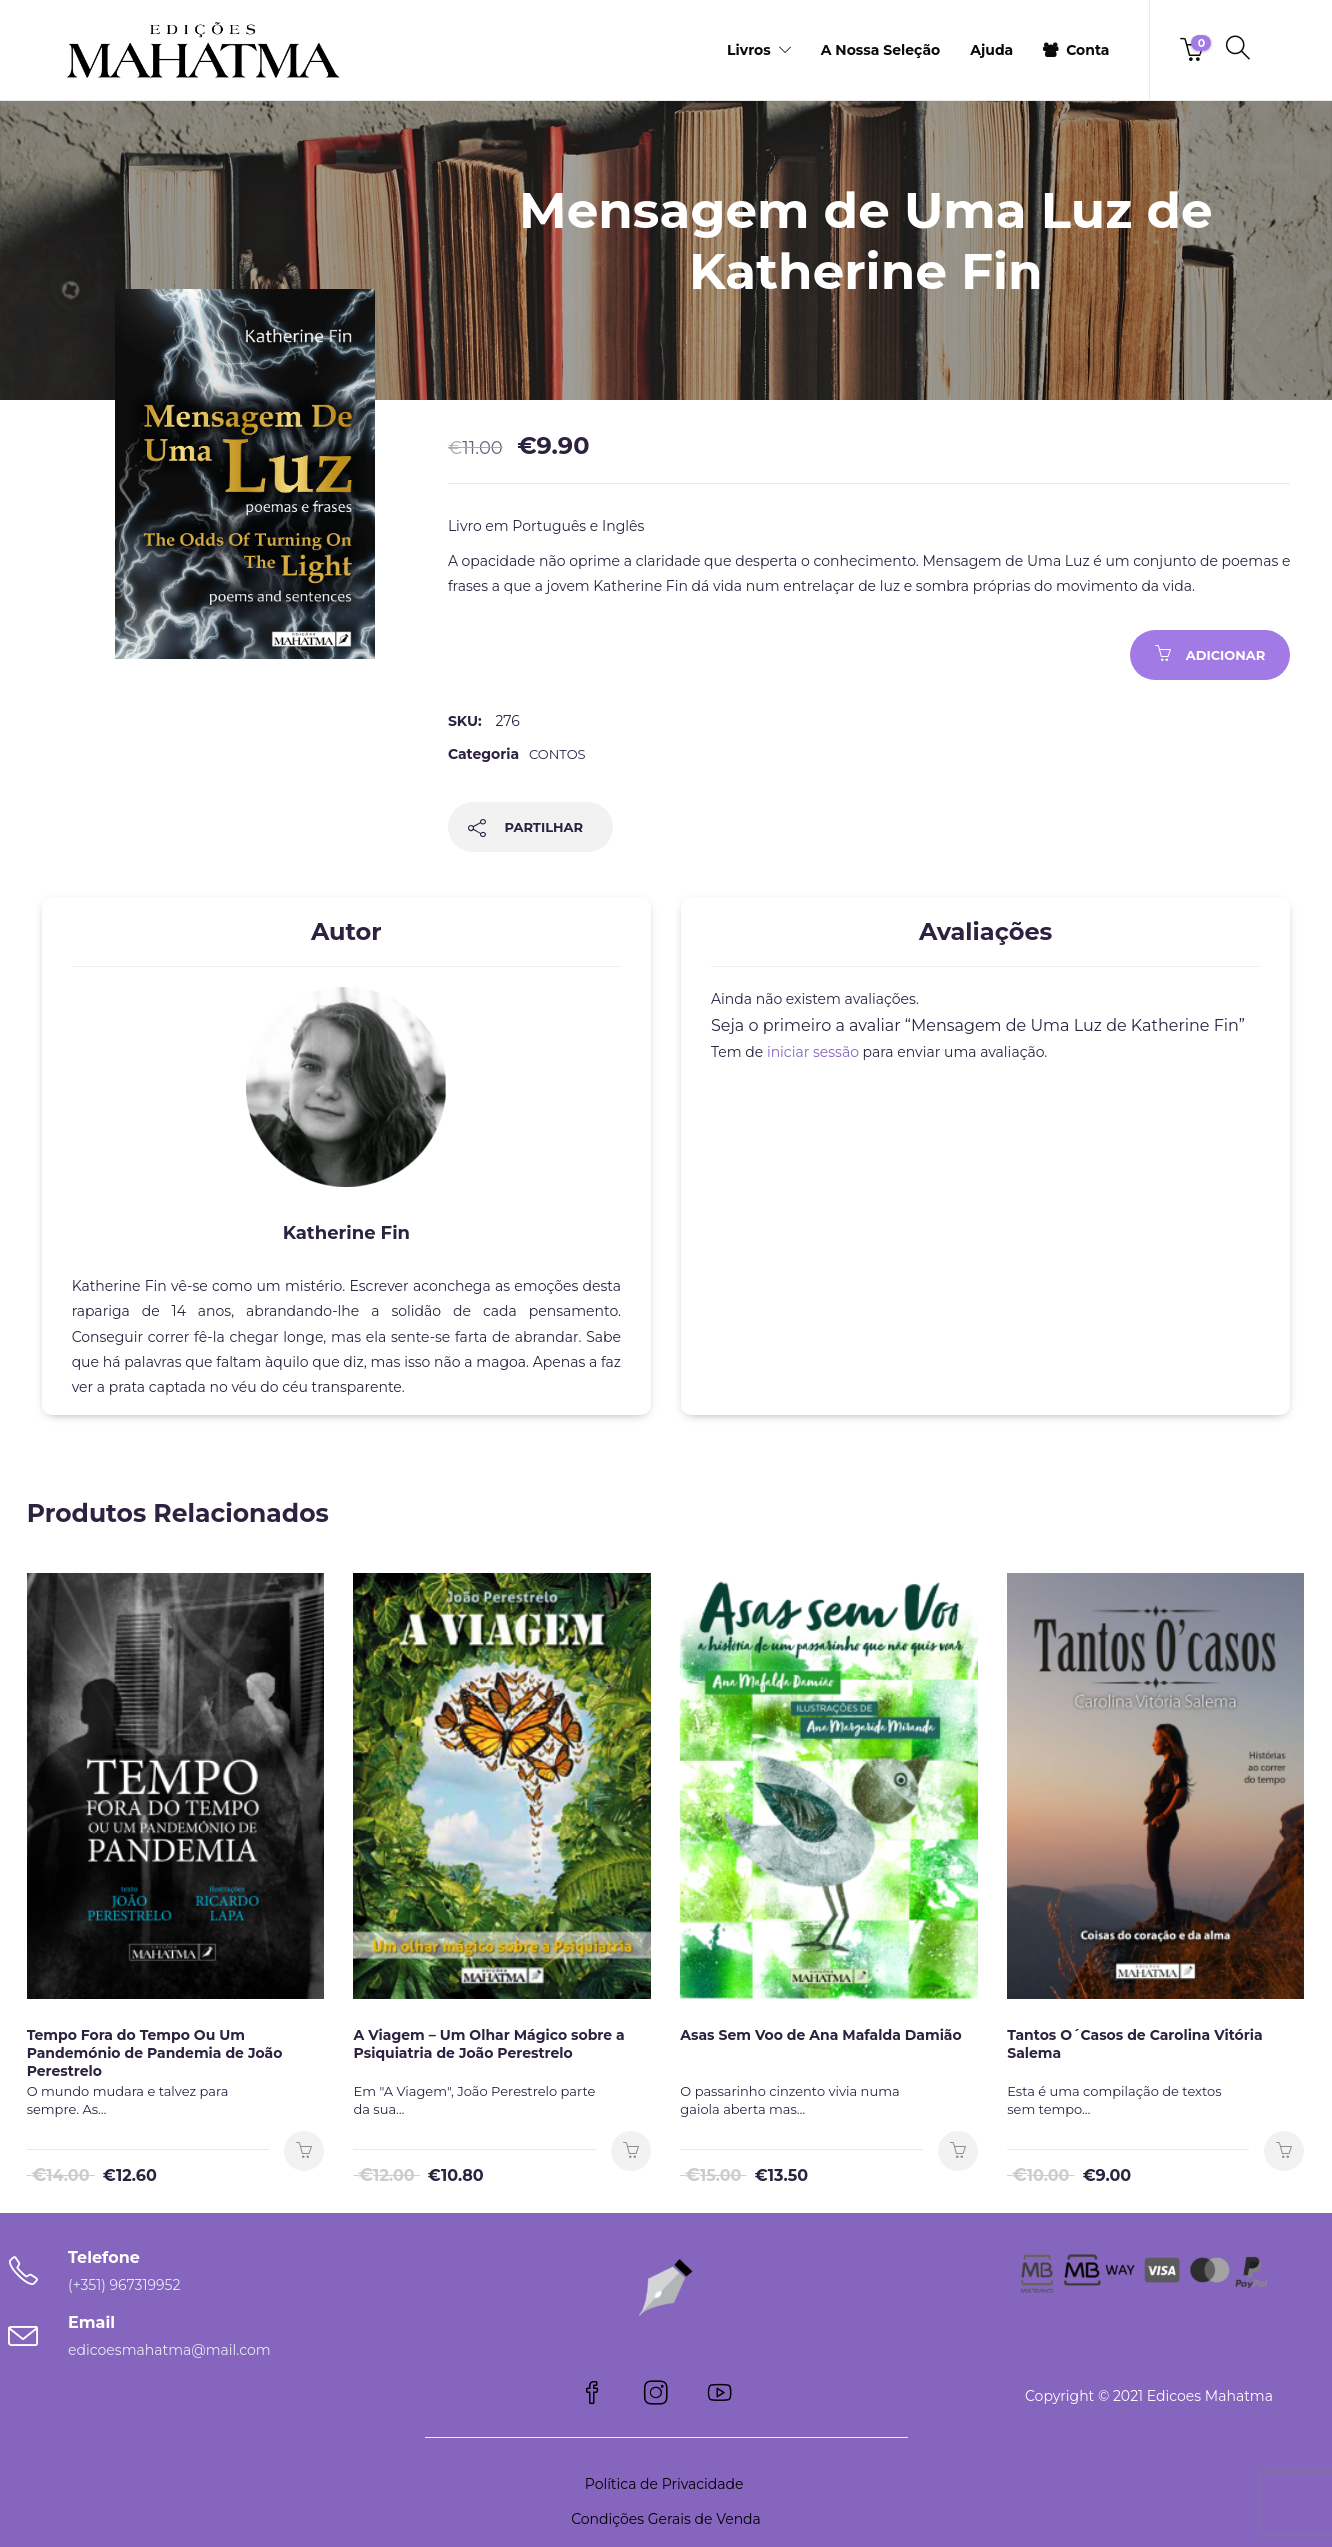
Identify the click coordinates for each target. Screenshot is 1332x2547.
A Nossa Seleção (881, 50)
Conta (1087, 50)
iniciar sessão (813, 1052)
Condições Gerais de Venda (666, 2519)
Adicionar (1226, 655)
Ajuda (991, 50)
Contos (557, 754)
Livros (749, 50)
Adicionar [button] (304, 2151)
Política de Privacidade (666, 2484)
